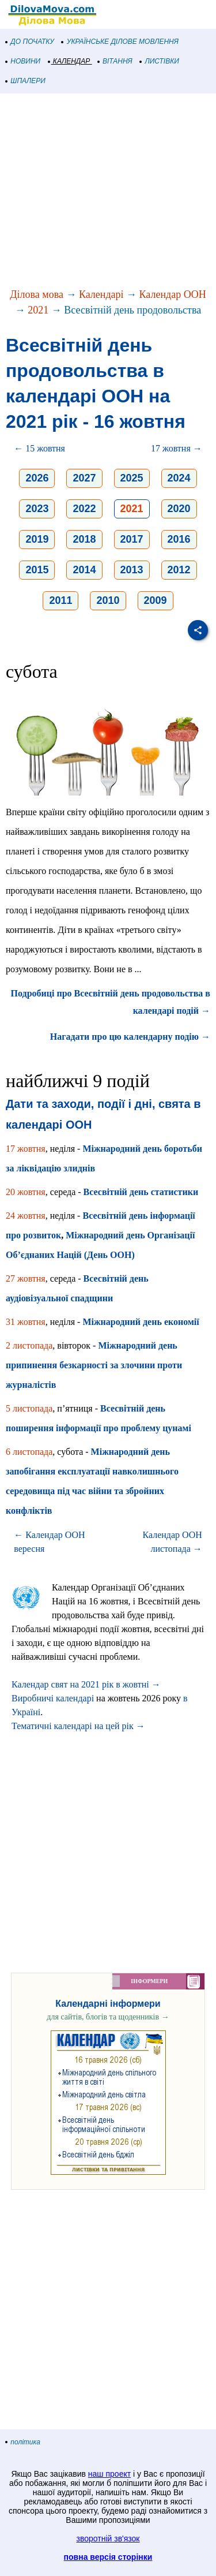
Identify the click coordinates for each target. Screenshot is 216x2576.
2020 (179, 508)
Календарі (101, 294)
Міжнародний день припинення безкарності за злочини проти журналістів (94, 1365)
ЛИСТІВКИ (159, 61)
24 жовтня (26, 1215)
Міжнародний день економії (140, 1322)
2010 (107, 600)
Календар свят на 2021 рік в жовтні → (86, 1684)
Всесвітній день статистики (141, 1192)
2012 (179, 570)
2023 (36, 508)
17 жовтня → (176, 448)
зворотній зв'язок (108, 2538)
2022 (84, 508)
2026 (36, 478)
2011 (60, 600)
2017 (131, 539)
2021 (38, 310)
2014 (84, 570)
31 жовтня (26, 1322)
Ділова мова (36, 294)
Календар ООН (172, 294)
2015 (36, 570)
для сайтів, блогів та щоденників (108, 2017)
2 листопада (29, 1345)
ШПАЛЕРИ (25, 81)
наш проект (109, 2473)
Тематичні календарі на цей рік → (78, 1726)
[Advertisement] (108, 191)
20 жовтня (26, 1192)
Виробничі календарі (53, 1698)
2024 (179, 478)
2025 (131, 478)
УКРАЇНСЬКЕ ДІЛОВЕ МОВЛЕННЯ (120, 42)
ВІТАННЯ (115, 61)
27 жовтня (26, 1278)
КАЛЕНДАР (69, 61)
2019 (36, 539)
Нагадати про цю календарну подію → (130, 1036)
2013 (131, 570)
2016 (179, 539)
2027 (84, 478)
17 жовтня (26, 1148)
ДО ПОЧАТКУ (30, 42)
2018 (84, 539)
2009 (155, 600)
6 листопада (29, 1452)
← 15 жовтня (39, 448)
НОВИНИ (23, 61)
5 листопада (29, 1408)
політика (23, 2442)
